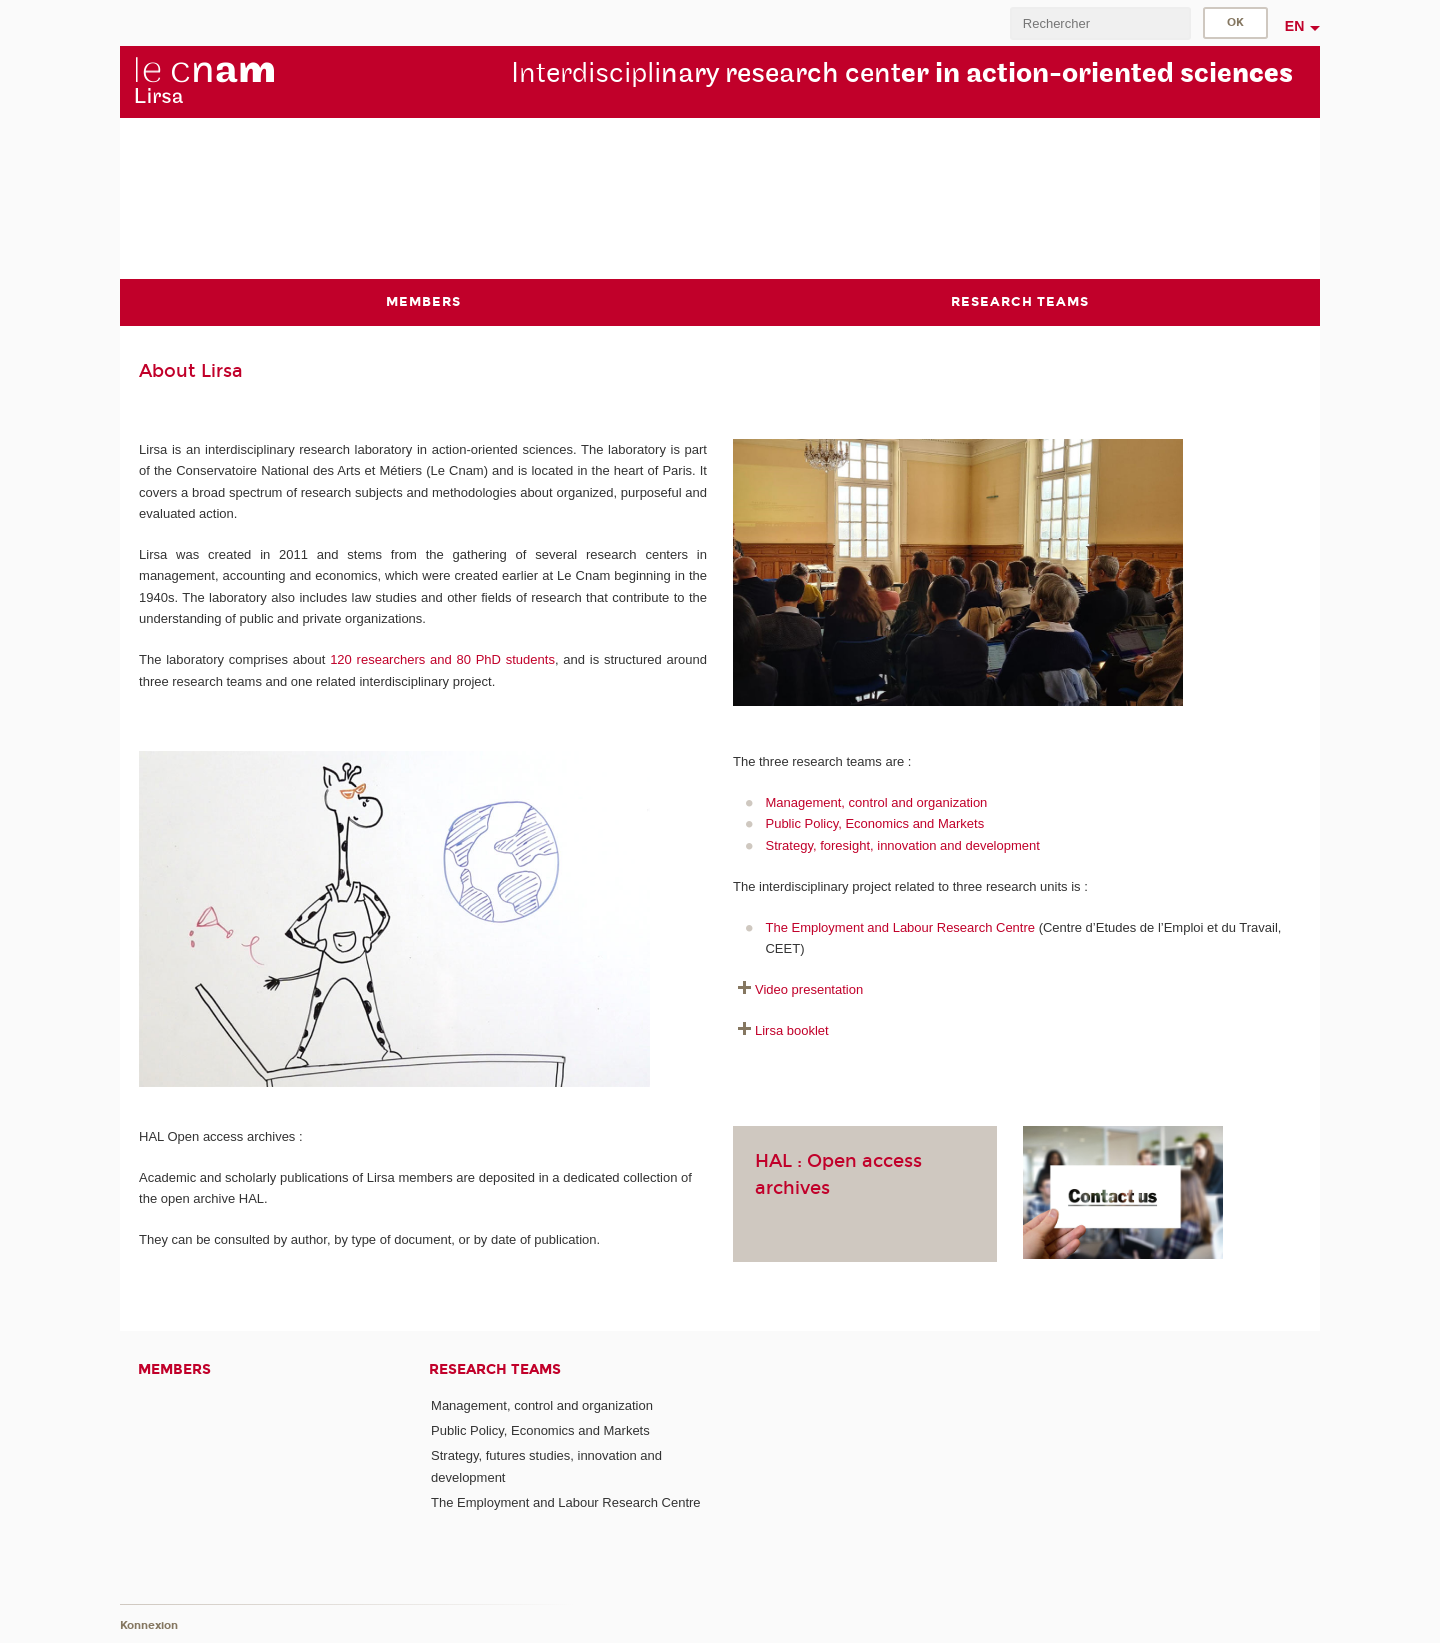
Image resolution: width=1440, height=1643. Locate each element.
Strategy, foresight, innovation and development (902, 845)
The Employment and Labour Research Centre (900, 927)
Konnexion (149, 1625)
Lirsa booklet (792, 1030)
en (1295, 26)
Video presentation (809, 989)
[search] (1100, 23)
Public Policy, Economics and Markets (874, 823)
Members (174, 1369)
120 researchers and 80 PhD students (442, 659)
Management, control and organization (876, 802)
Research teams (495, 1369)
